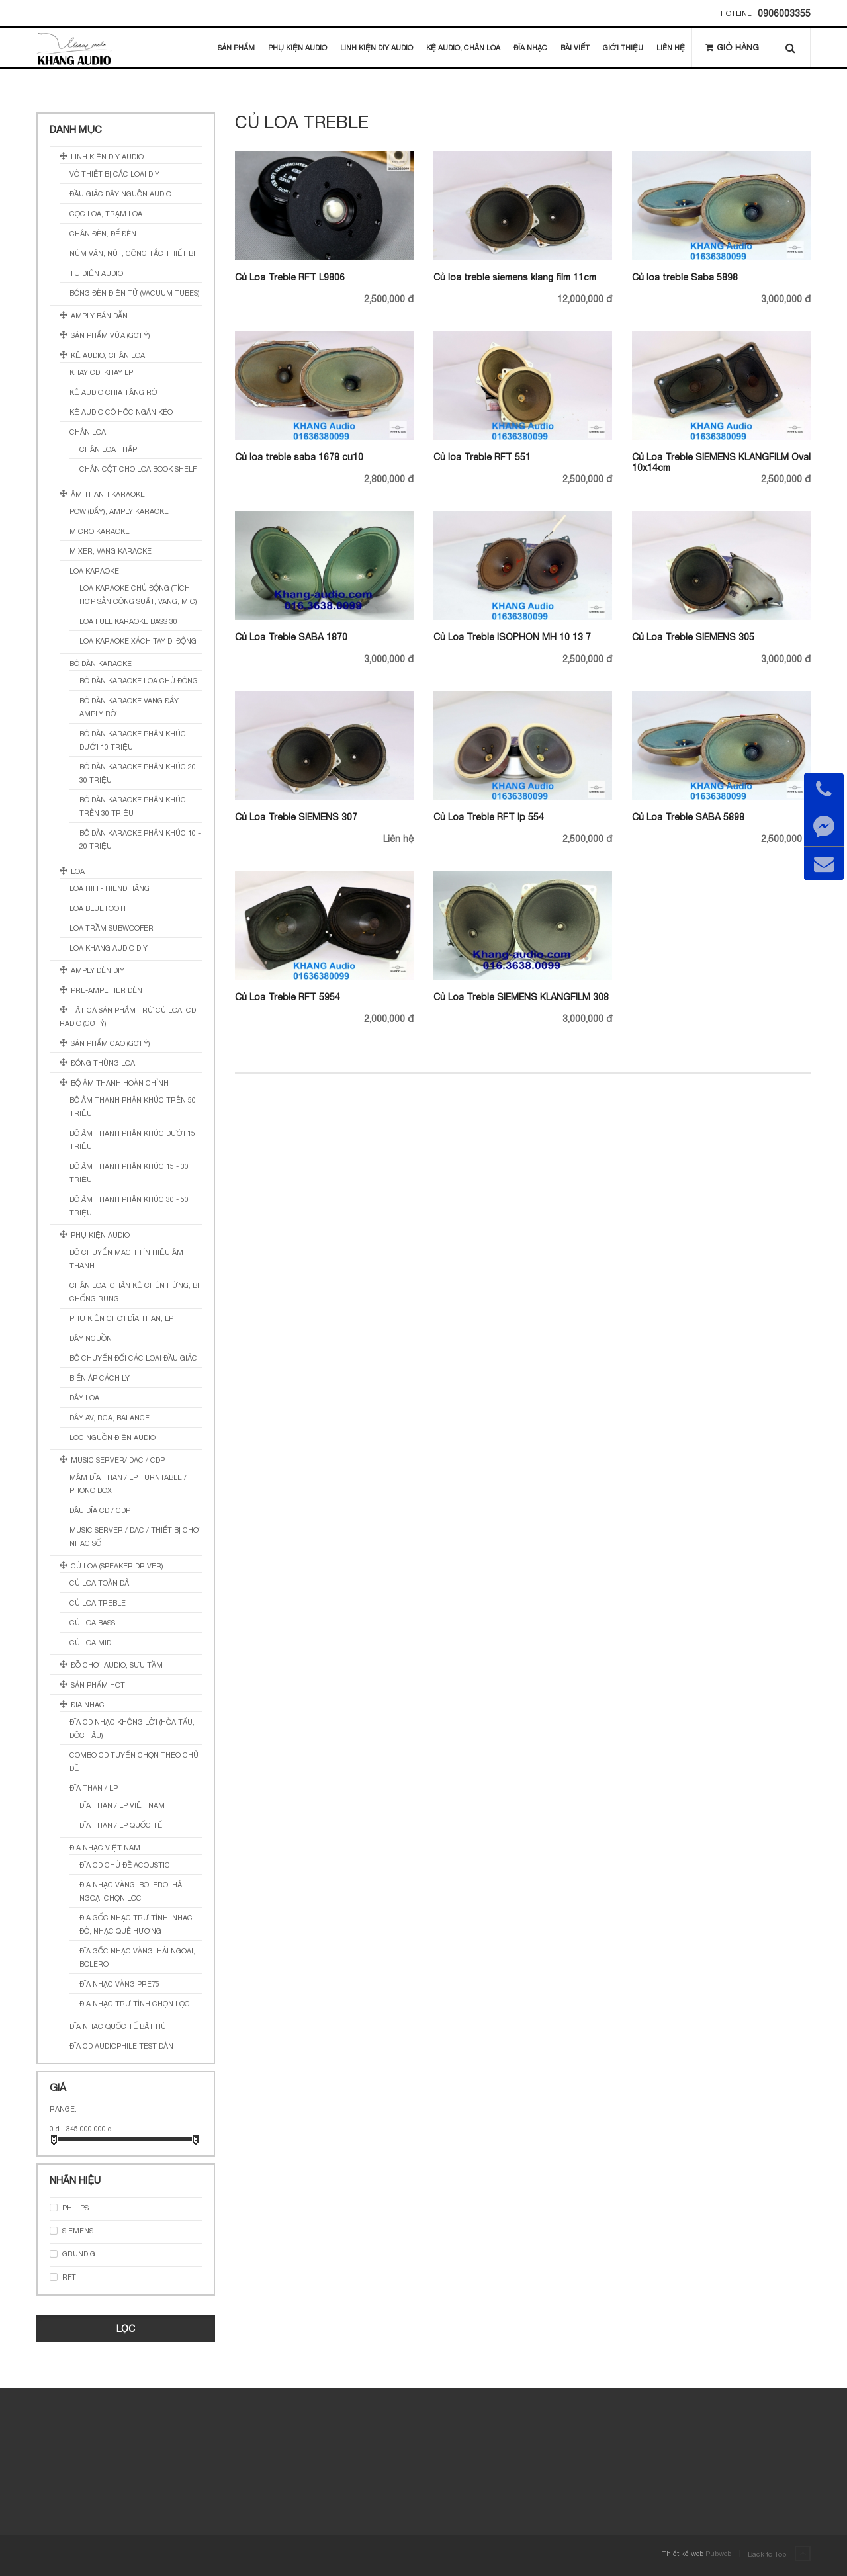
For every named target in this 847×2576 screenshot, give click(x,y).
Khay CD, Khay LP (101, 372)
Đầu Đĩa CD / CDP (99, 1510)
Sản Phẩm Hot (98, 1685)
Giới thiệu (623, 48)
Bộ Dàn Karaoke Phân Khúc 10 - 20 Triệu (140, 839)
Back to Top (779, 2554)
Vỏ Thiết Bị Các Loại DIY (114, 174)
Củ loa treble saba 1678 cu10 (299, 457)
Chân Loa (87, 432)
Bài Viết (575, 48)
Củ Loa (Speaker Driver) (117, 1566)
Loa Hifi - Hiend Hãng (109, 888)
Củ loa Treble (97, 1603)
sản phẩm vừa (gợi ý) (110, 335)
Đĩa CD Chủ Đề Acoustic (124, 1865)
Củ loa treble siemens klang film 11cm (514, 277)
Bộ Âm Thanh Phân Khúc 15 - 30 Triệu (129, 1172)
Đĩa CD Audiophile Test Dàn (121, 2046)
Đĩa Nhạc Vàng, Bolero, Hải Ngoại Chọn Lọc (131, 1891)
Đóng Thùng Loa (103, 1063)
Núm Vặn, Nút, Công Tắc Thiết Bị (132, 253)
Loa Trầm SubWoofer (111, 928)
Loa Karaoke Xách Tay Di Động (138, 641)
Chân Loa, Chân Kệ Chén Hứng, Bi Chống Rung (134, 1292)
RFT (69, 2277)
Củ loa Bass (92, 1623)
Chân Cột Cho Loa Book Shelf (138, 469)
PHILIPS (75, 2207)
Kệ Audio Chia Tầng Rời (114, 392)
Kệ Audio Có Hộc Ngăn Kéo (121, 412)
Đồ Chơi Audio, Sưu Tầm (117, 1665)
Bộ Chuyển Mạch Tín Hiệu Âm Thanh (126, 1258)
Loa (78, 871)
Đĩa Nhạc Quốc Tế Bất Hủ (117, 2026)
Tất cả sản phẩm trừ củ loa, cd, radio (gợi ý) (129, 1016)
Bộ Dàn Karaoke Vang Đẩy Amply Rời (129, 707)
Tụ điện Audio (96, 273)
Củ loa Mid (90, 1643)
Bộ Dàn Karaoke (100, 663)
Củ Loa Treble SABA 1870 (291, 637)
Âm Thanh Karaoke (108, 494)
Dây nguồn (90, 1338)
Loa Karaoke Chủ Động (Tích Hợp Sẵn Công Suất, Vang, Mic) (138, 594)
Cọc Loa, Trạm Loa (105, 214)
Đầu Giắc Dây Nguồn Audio (120, 194)
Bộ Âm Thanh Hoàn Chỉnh (120, 1083)
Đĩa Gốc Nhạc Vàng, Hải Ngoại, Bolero (137, 1957)
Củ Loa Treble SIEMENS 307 (296, 817)
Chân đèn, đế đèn (102, 233)
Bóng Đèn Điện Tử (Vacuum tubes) (134, 293)
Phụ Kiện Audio (297, 48)
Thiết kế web (682, 2553)
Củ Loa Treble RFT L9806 (290, 277)
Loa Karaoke (94, 571)
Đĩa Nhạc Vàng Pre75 (119, 1984)
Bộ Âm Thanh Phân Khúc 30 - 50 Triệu (129, 1206)
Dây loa (84, 1398)
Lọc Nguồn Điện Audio (112, 1437)
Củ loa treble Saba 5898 (685, 277)
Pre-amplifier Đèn (106, 990)
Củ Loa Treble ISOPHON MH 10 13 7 (512, 637)
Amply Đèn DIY (97, 970)
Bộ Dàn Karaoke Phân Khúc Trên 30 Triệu (132, 806)
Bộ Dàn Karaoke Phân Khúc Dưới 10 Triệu (132, 740)
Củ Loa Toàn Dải (100, 1583)
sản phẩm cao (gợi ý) (110, 1043)
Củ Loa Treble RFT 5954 (287, 997)
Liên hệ (670, 48)
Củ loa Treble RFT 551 (482, 457)
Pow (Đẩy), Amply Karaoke (119, 511)
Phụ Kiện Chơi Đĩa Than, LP (121, 1318)
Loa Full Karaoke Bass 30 (128, 621)
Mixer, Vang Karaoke (110, 551)
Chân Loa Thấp (108, 449)
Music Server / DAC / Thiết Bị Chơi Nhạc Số (135, 1536)
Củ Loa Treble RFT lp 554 (488, 817)
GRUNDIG (78, 2254)
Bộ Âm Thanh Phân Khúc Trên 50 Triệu (132, 1106)
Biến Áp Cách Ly (99, 1378)
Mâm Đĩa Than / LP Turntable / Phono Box (128, 1483)
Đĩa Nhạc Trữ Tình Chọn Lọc (134, 2004)
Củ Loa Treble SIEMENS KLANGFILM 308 (521, 997)
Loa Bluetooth (99, 908)
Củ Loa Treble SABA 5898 (688, 817)
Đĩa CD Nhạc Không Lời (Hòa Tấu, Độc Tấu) (132, 1728)
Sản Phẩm (236, 48)
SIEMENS (77, 2231)
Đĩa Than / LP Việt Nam (122, 1805)
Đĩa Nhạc (530, 48)
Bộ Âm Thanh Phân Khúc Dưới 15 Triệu (132, 1139)
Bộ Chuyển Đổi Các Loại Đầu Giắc (133, 1358)
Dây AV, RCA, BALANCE (109, 1418)
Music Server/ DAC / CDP (118, 1460)
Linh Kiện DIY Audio (376, 48)
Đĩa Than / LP (93, 1788)
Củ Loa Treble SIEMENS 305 (693, 637)
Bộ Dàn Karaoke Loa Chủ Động (138, 681)
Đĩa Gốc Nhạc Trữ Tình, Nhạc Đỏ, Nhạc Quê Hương (136, 1924)
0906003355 (784, 13)
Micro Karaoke (99, 531)
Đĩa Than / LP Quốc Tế (120, 1825)
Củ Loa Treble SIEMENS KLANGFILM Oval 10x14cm (721, 462)
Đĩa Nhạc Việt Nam (104, 1848)
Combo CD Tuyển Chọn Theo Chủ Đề (134, 1761)
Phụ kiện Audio (100, 1235)
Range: (63, 2109)
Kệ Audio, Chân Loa (463, 48)
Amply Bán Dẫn (99, 316)
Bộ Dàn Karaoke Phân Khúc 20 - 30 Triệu (140, 773)
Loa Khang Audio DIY (108, 948)
